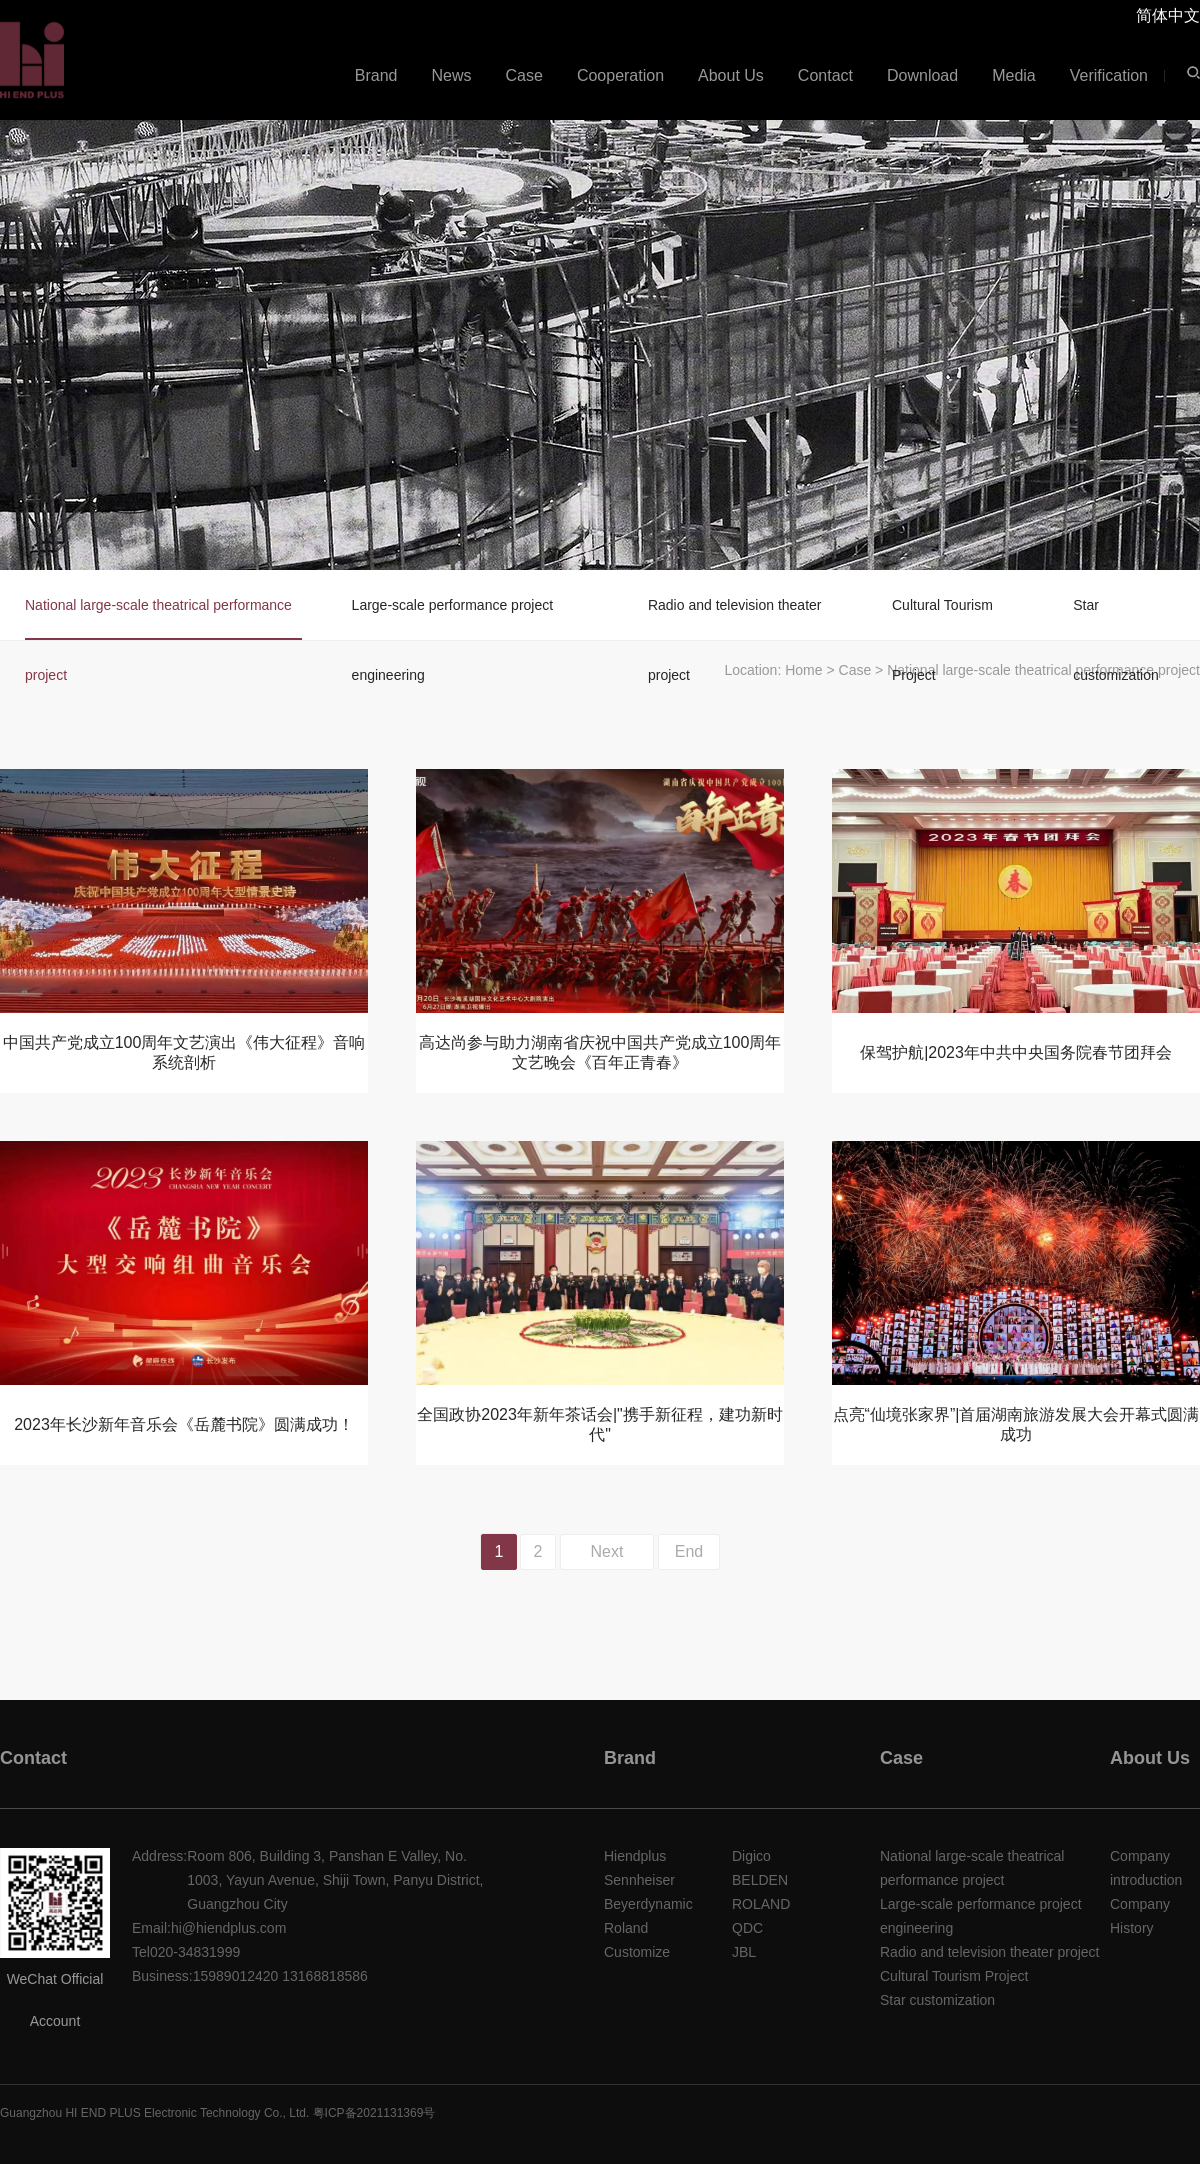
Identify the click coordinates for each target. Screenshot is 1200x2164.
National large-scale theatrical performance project (158, 618)
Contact (825, 75)
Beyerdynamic (648, 1904)
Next (607, 1551)
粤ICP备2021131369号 (374, 2113)
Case (524, 75)
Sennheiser (639, 1880)
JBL (744, 1952)
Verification (1109, 75)
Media (1014, 75)
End (689, 1551)
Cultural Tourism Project (942, 618)
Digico (751, 1856)
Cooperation (620, 75)
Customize (637, 1952)
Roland (626, 1928)
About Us (731, 75)
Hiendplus (635, 1856)
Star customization (1116, 618)
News (452, 75)
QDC (747, 1928)
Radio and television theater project (735, 618)
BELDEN (760, 1880)
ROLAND (761, 1904)
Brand (376, 75)
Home (803, 670)
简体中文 (1168, 15)
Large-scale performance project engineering (453, 618)
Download (922, 75)
